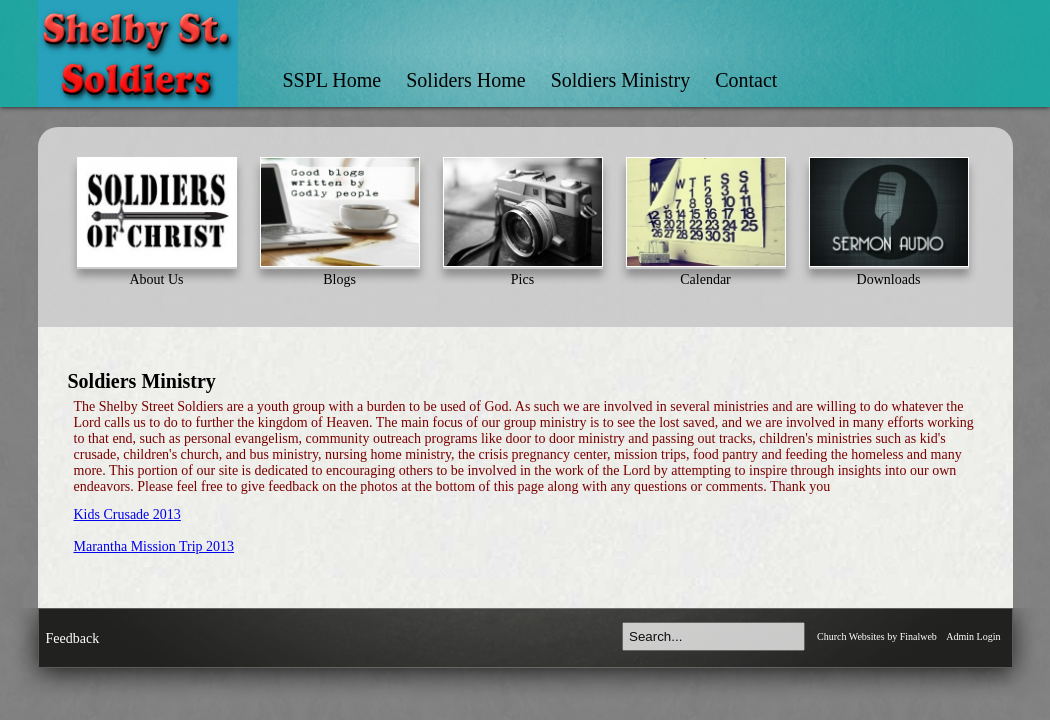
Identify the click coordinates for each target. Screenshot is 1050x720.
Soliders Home (465, 80)
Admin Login (973, 636)
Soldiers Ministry (620, 80)
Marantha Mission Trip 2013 (154, 546)
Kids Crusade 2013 (127, 514)
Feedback (73, 638)
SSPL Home (332, 80)
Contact (746, 80)
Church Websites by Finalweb (877, 636)
